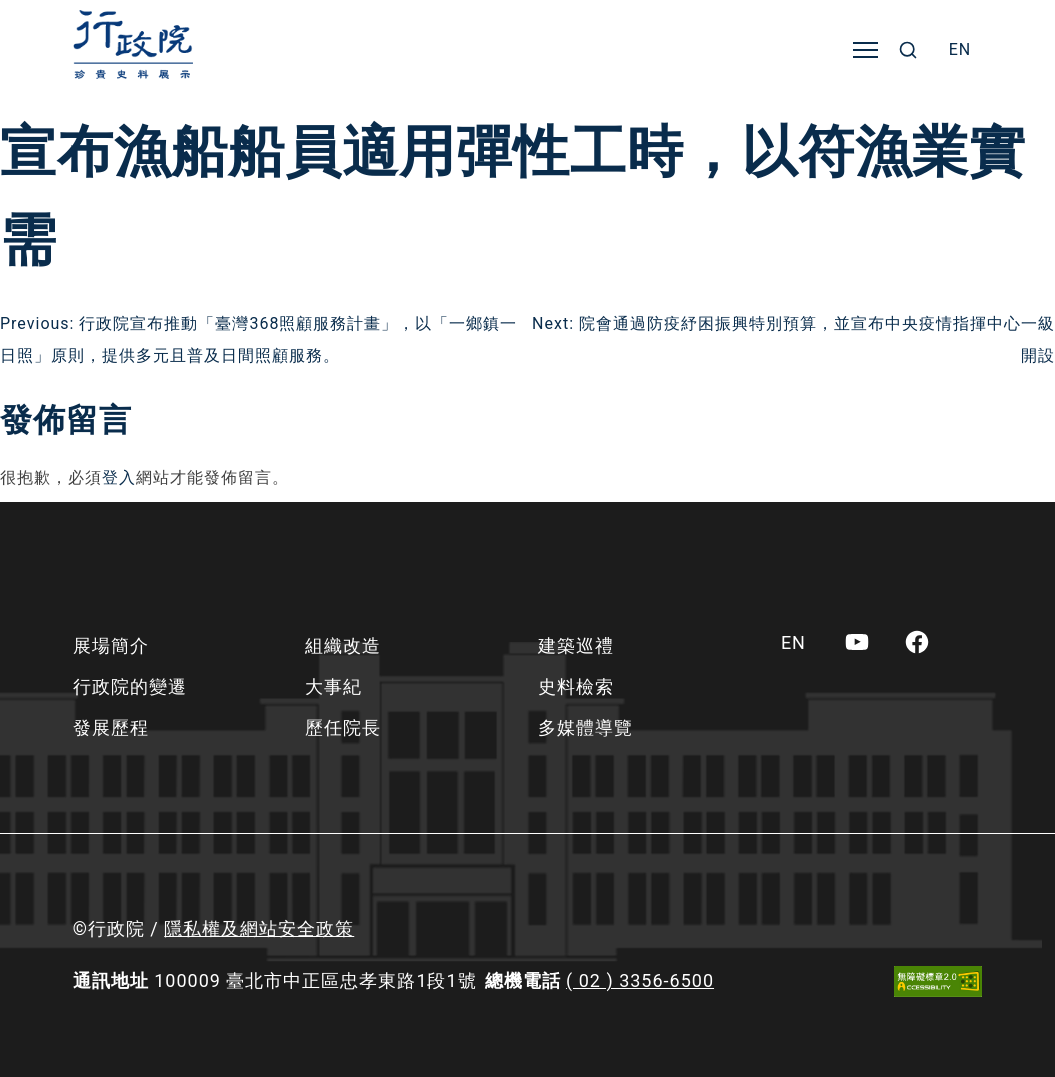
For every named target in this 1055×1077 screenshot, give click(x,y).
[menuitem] (960, 50)
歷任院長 (343, 727)
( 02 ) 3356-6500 (640, 980)
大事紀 (333, 686)
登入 (119, 477)
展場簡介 (111, 645)
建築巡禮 (576, 645)
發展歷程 (111, 727)
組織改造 (343, 645)
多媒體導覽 (585, 727)
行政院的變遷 (130, 686)
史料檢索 (576, 686)
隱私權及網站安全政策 (259, 928)
